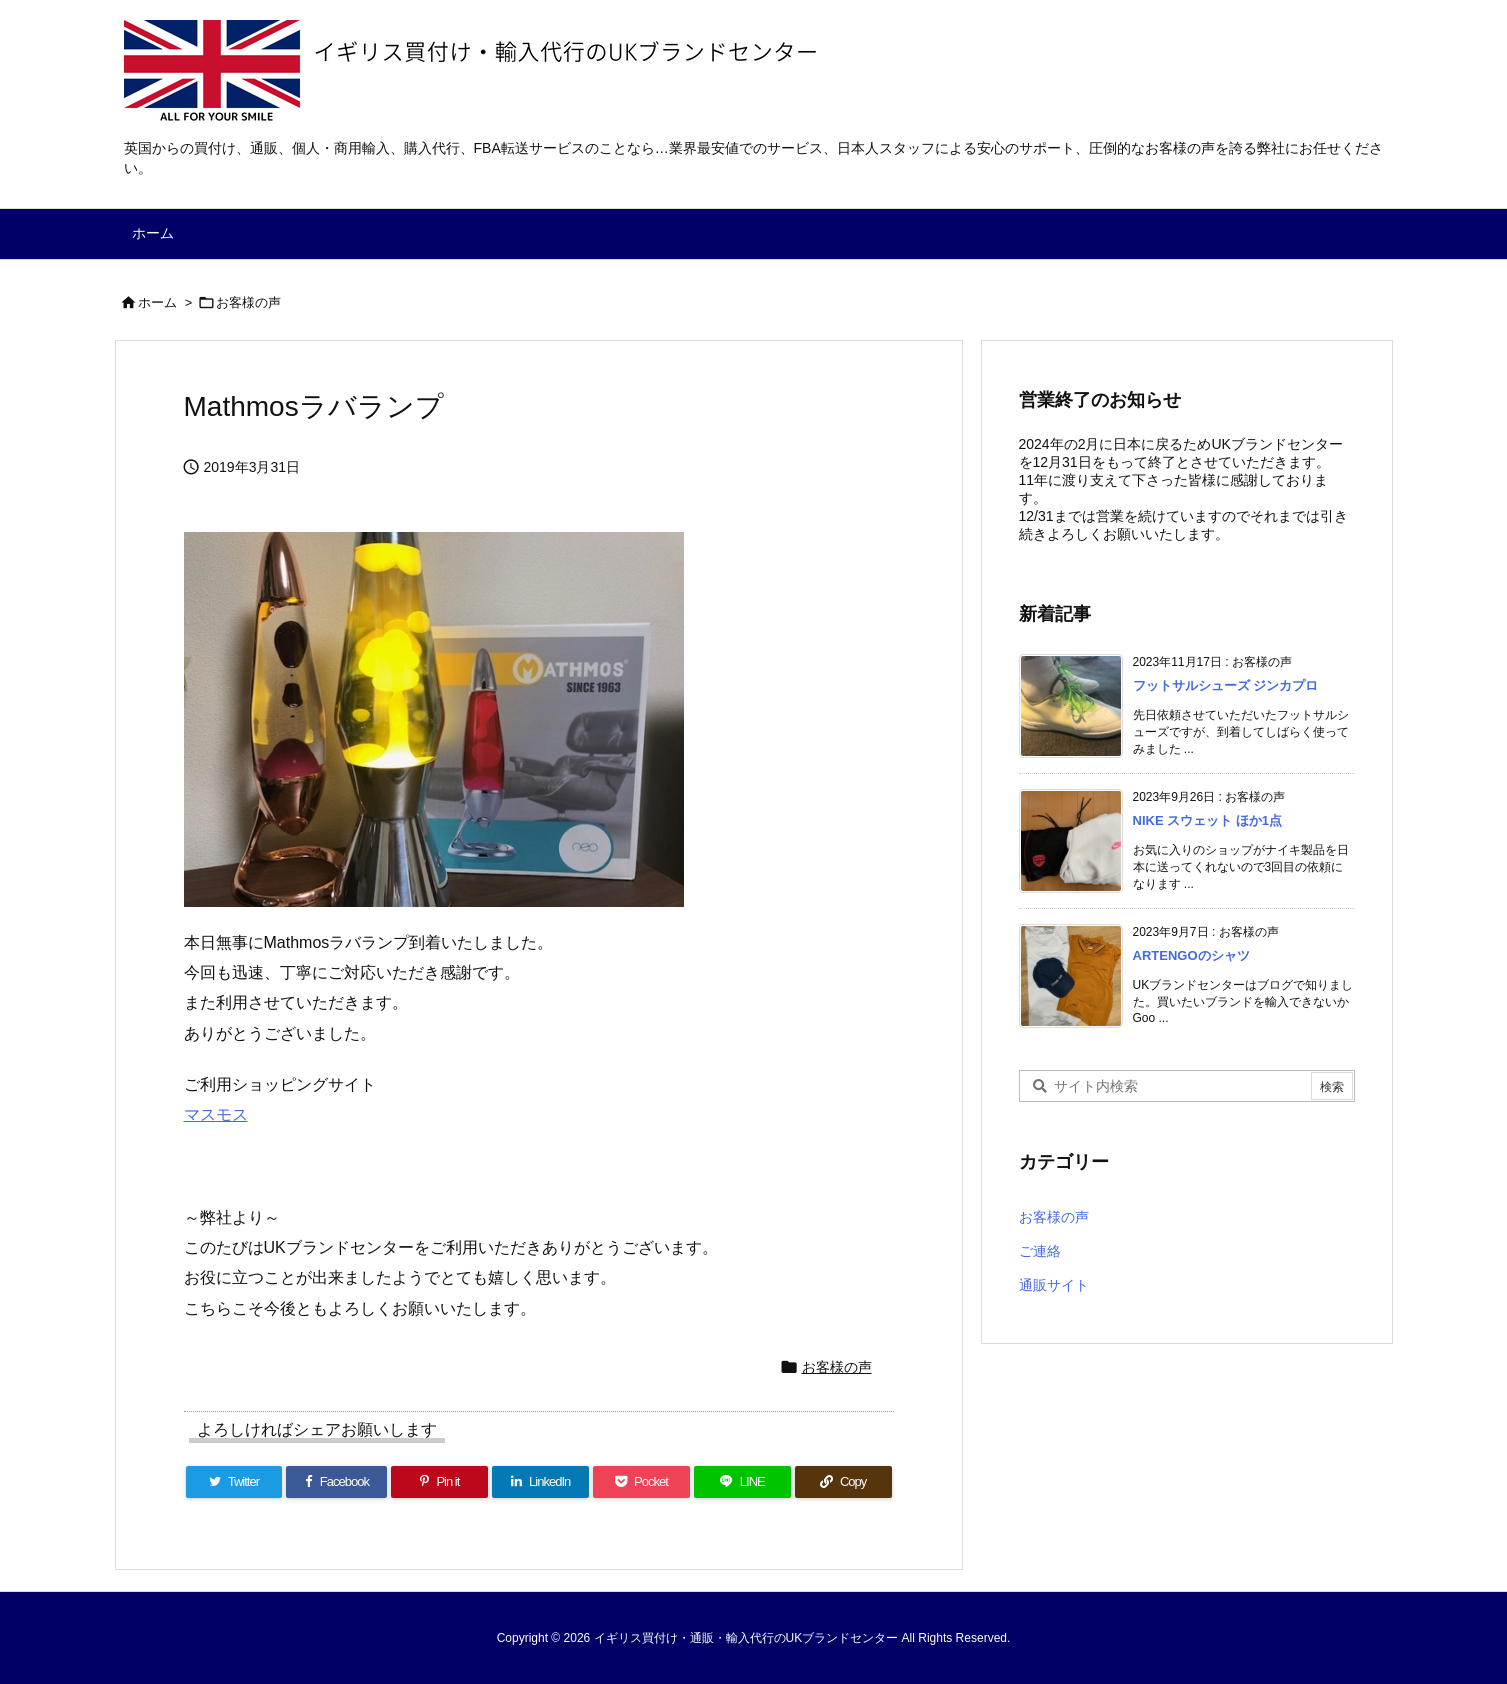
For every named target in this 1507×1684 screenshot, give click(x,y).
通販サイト (1054, 1285)
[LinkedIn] (540, 1482)
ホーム (157, 302)
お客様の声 (248, 302)
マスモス (216, 1114)
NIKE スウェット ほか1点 (1208, 820)
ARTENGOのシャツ (1191, 955)
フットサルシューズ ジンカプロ (1226, 685)
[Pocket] (641, 1482)
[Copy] (843, 1482)
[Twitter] (234, 1482)
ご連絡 (1040, 1251)
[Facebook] (336, 1482)
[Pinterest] (439, 1482)
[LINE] (742, 1482)
